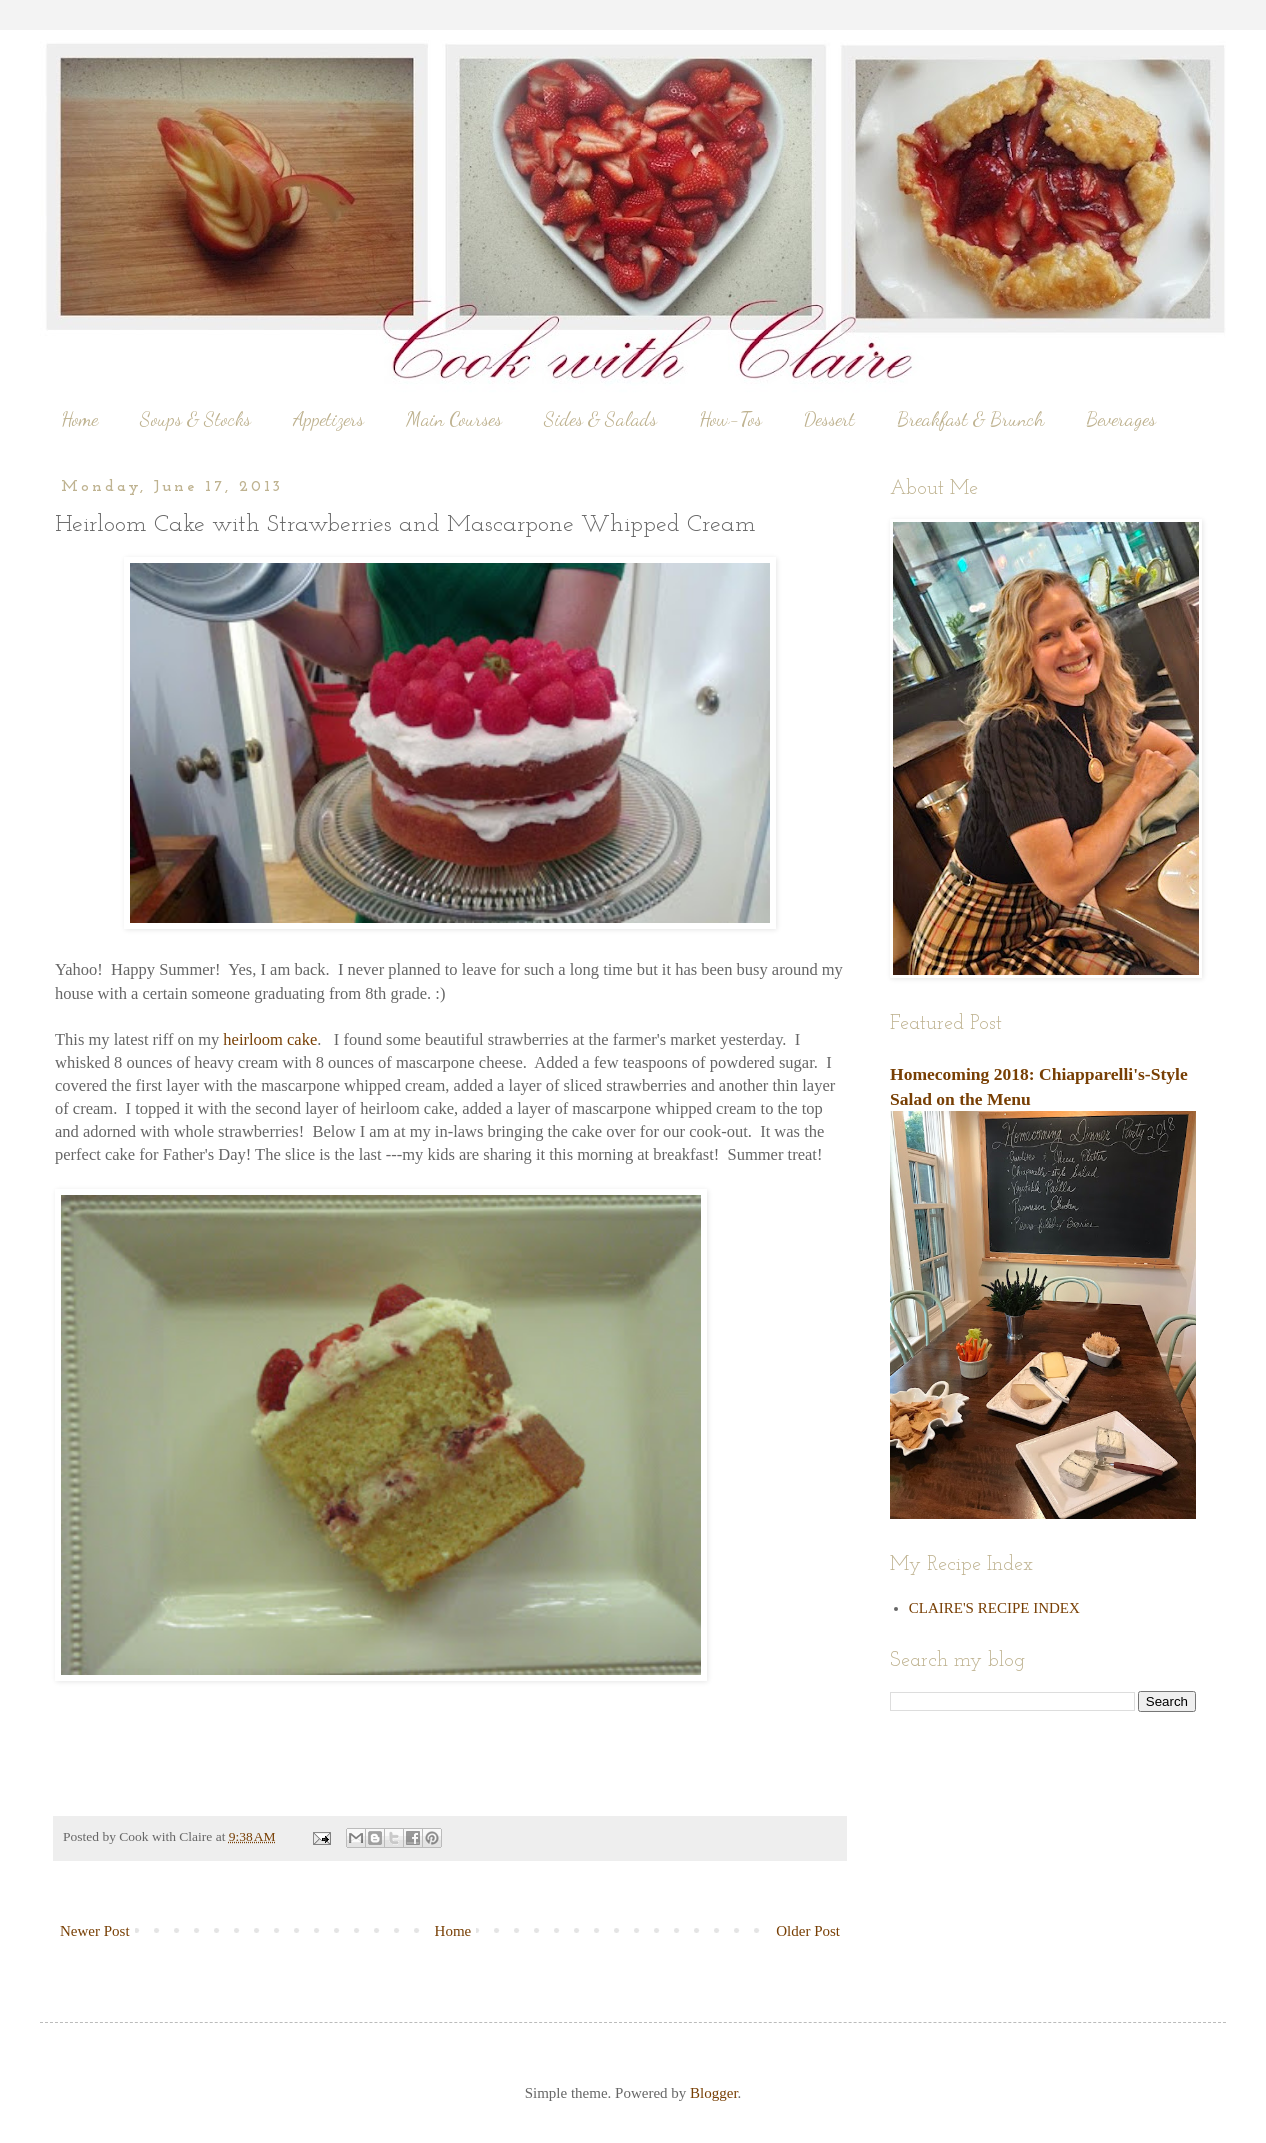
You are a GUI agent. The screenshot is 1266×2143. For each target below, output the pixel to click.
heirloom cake (270, 1039)
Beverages (1121, 419)
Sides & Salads (600, 419)
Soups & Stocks (195, 419)
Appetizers (328, 419)
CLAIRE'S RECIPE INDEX (994, 1608)
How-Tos (730, 419)
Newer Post (95, 1931)
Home (79, 419)
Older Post (808, 1931)
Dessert (829, 419)
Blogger (714, 2093)
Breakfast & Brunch (970, 419)
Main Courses (454, 419)
